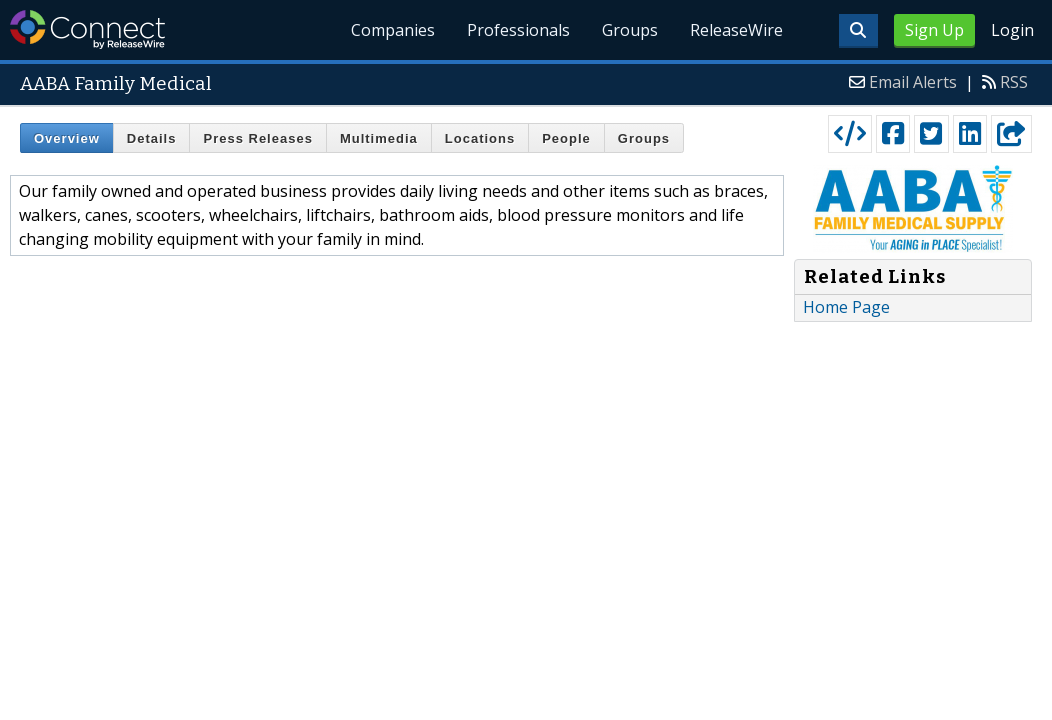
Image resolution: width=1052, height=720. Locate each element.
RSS (1014, 82)
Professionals (518, 30)
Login (1012, 30)
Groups (630, 30)
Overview (67, 138)
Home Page (846, 307)
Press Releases (257, 138)
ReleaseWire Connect (87, 29)
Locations (480, 138)
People (566, 138)
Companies (393, 30)
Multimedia (379, 138)
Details (152, 138)
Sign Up (934, 30)
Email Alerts (913, 82)
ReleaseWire (736, 30)
